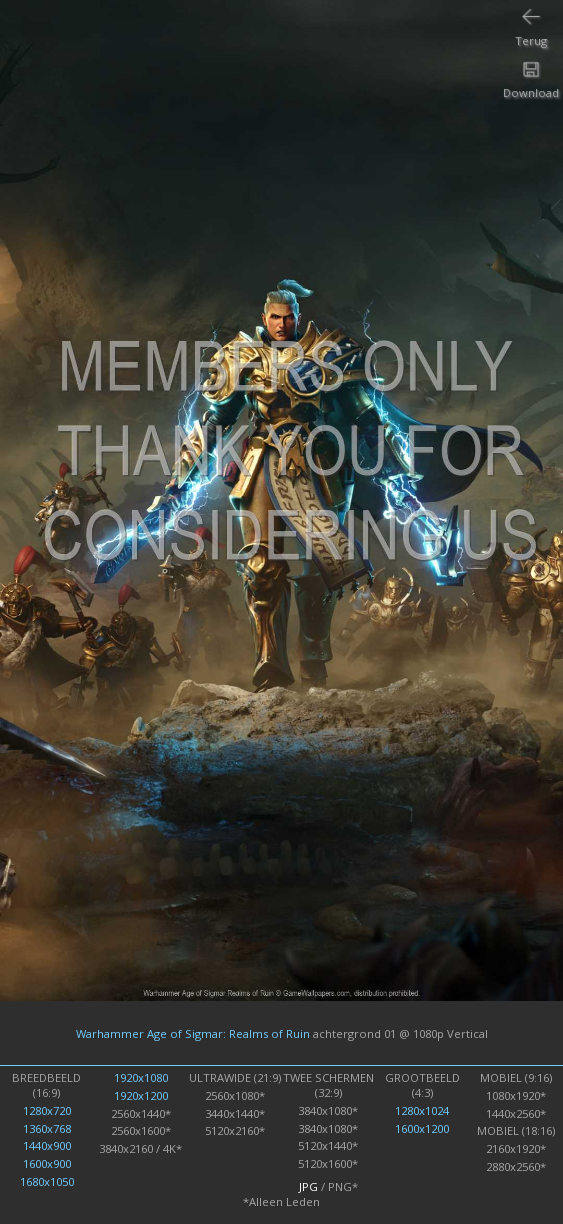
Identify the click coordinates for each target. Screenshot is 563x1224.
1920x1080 (141, 1077)
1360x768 (47, 1128)
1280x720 (47, 1110)
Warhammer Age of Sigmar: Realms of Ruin (193, 1032)
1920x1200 (141, 1095)
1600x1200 (422, 1128)
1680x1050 (47, 1181)
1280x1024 (422, 1110)
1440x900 (47, 1145)
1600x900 (47, 1163)
